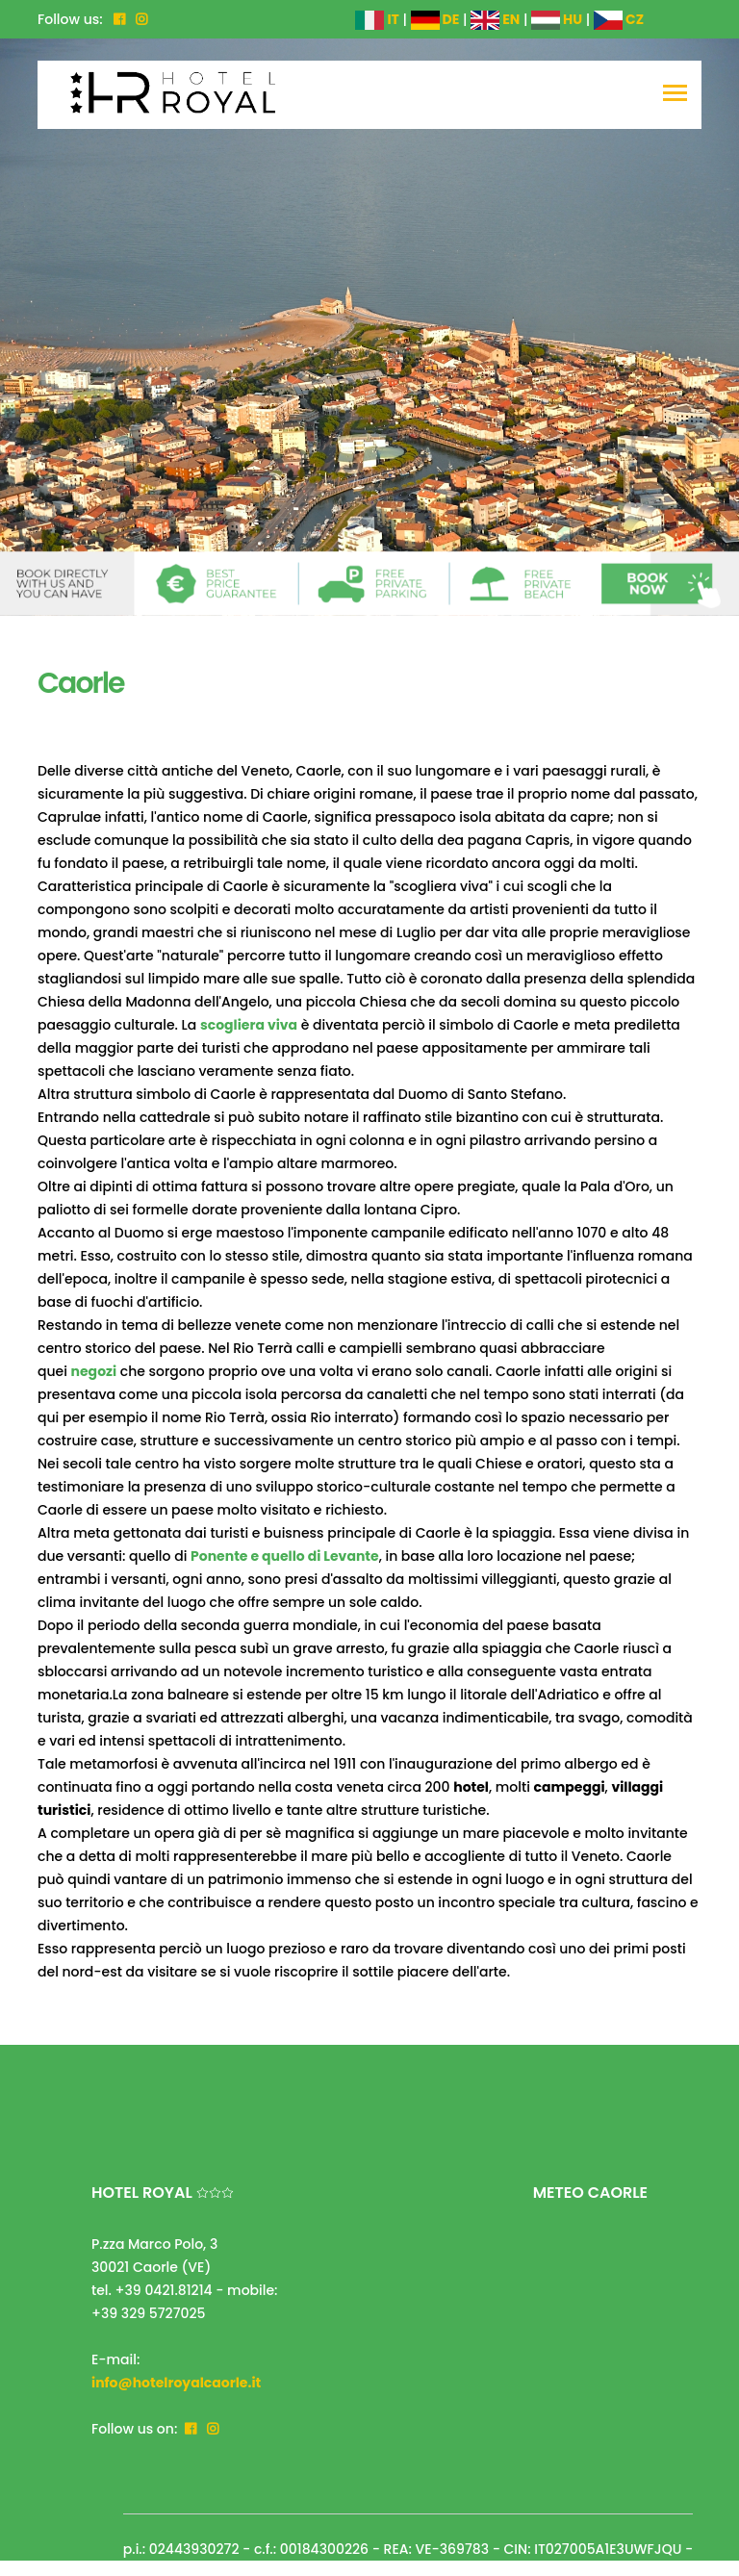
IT (376, 19)
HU (556, 19)
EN (495, 19)
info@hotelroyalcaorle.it (176, 2382)
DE (435, 19)
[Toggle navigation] (675, 95)
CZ (619, 19)
